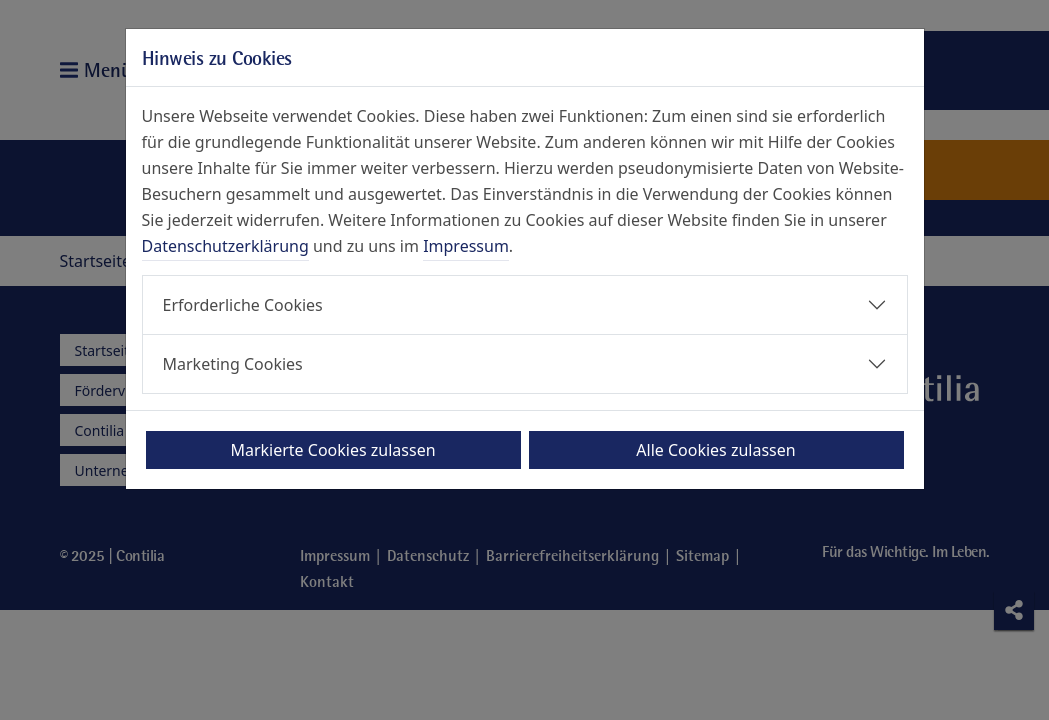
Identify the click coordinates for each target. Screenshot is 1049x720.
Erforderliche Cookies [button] (243, 305)
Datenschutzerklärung (225, 246)
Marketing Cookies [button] (233, 364)
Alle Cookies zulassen (715, 450)
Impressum (466, 246)
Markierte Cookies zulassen (332, 450)
